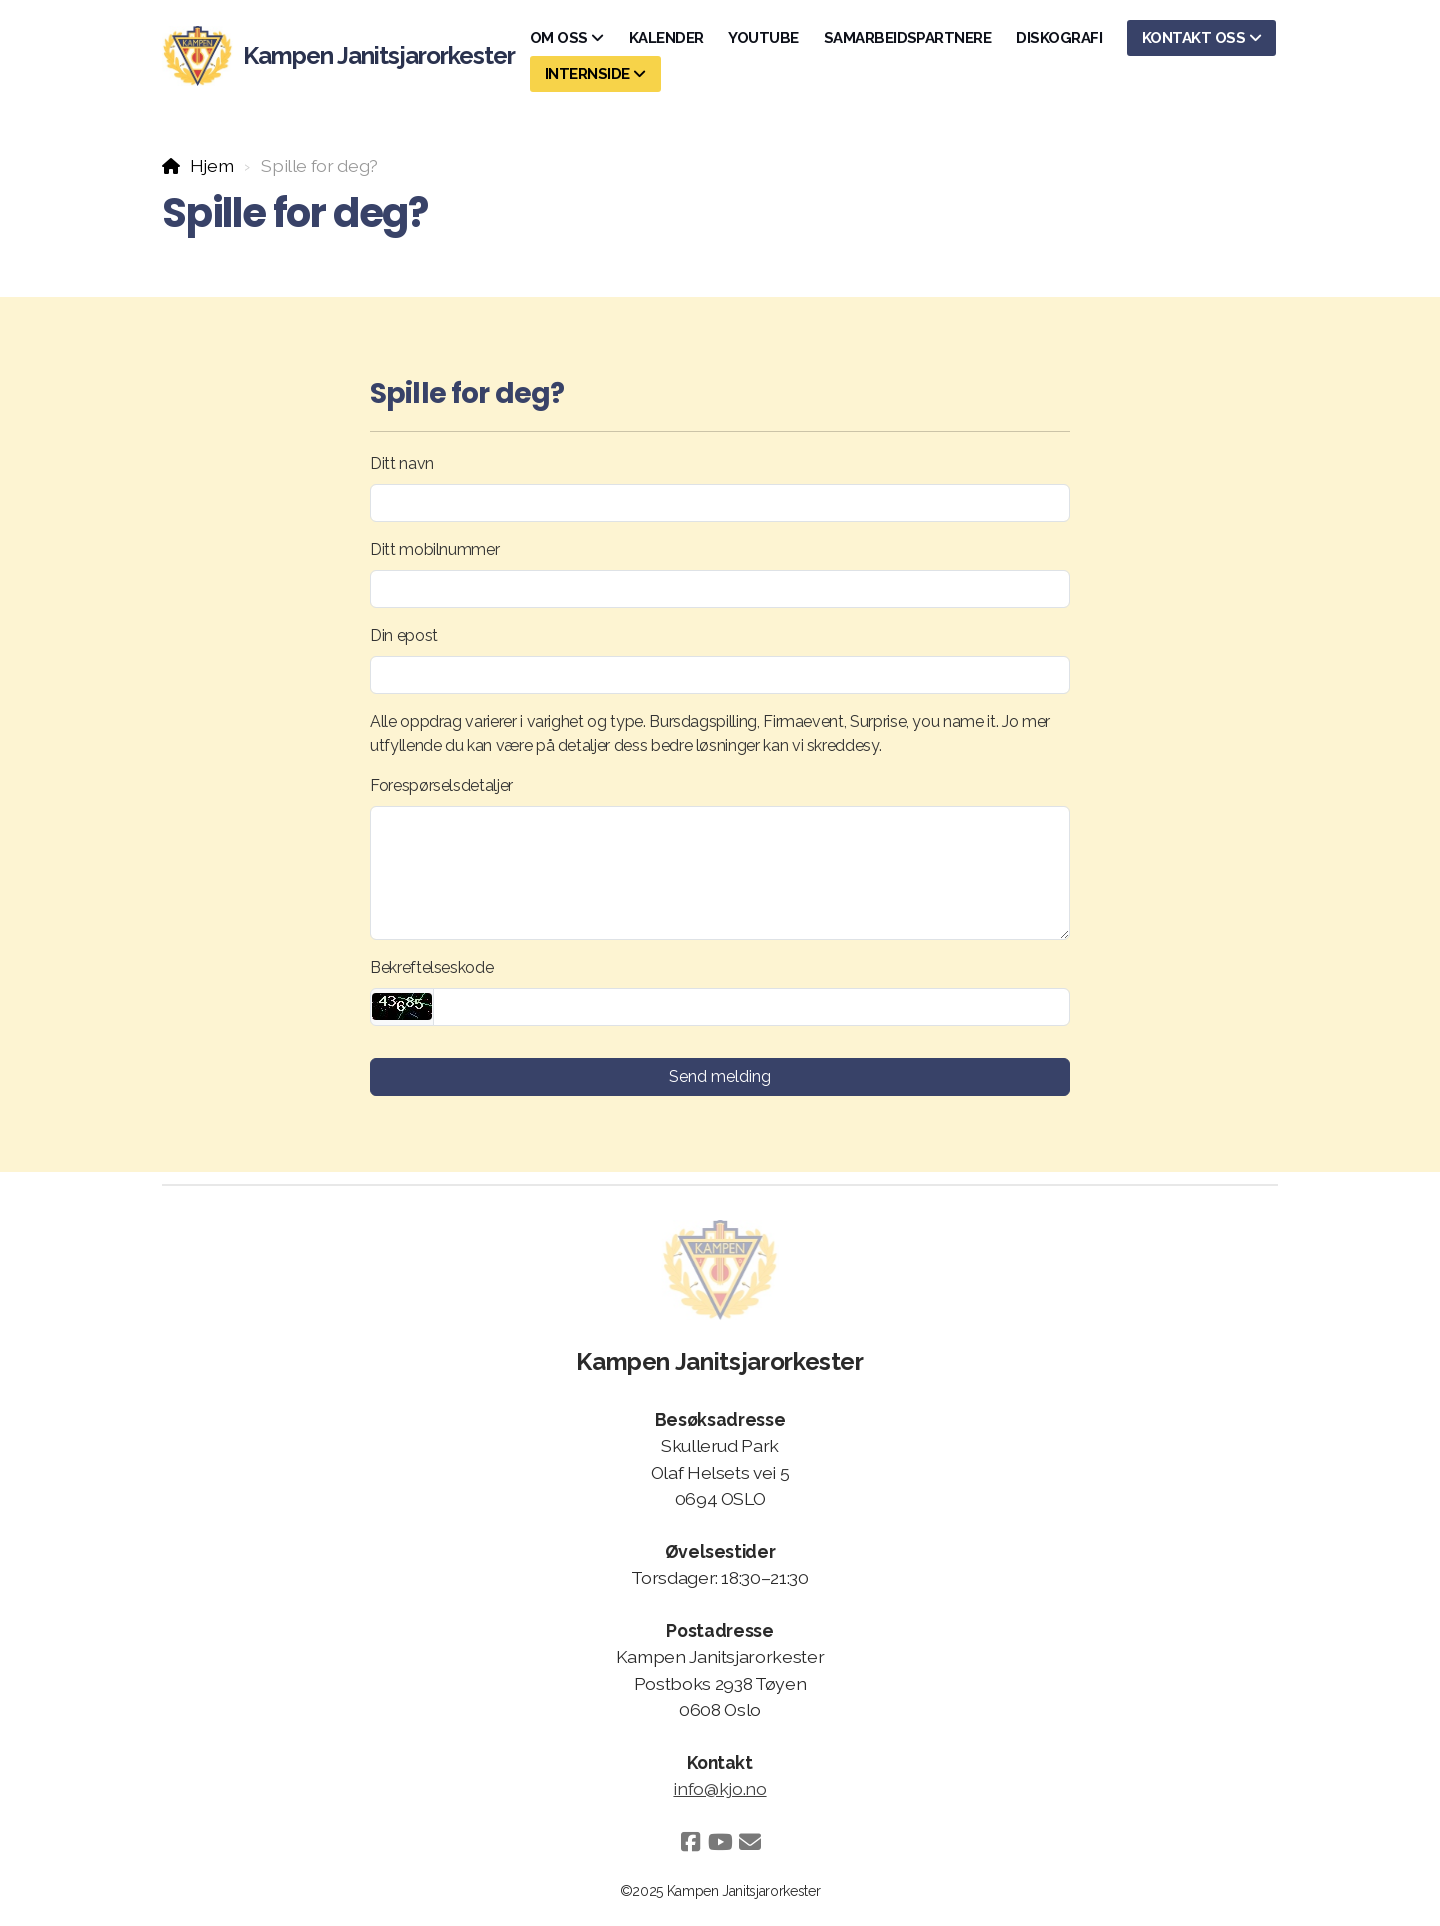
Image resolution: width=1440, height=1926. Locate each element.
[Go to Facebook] (690, 1842)
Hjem (212, 165)
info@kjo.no (719, 1788)
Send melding (720, 1076)
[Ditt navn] (720, 503)
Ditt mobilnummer (434, 549)
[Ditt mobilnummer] (720, 589)
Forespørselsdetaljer (441, 785)
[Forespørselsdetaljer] (720, 873)
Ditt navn (402, 463)
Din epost (404, 635)
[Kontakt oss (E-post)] (750, 1842)
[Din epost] (720, 675)
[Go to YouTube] (720, 1842)
